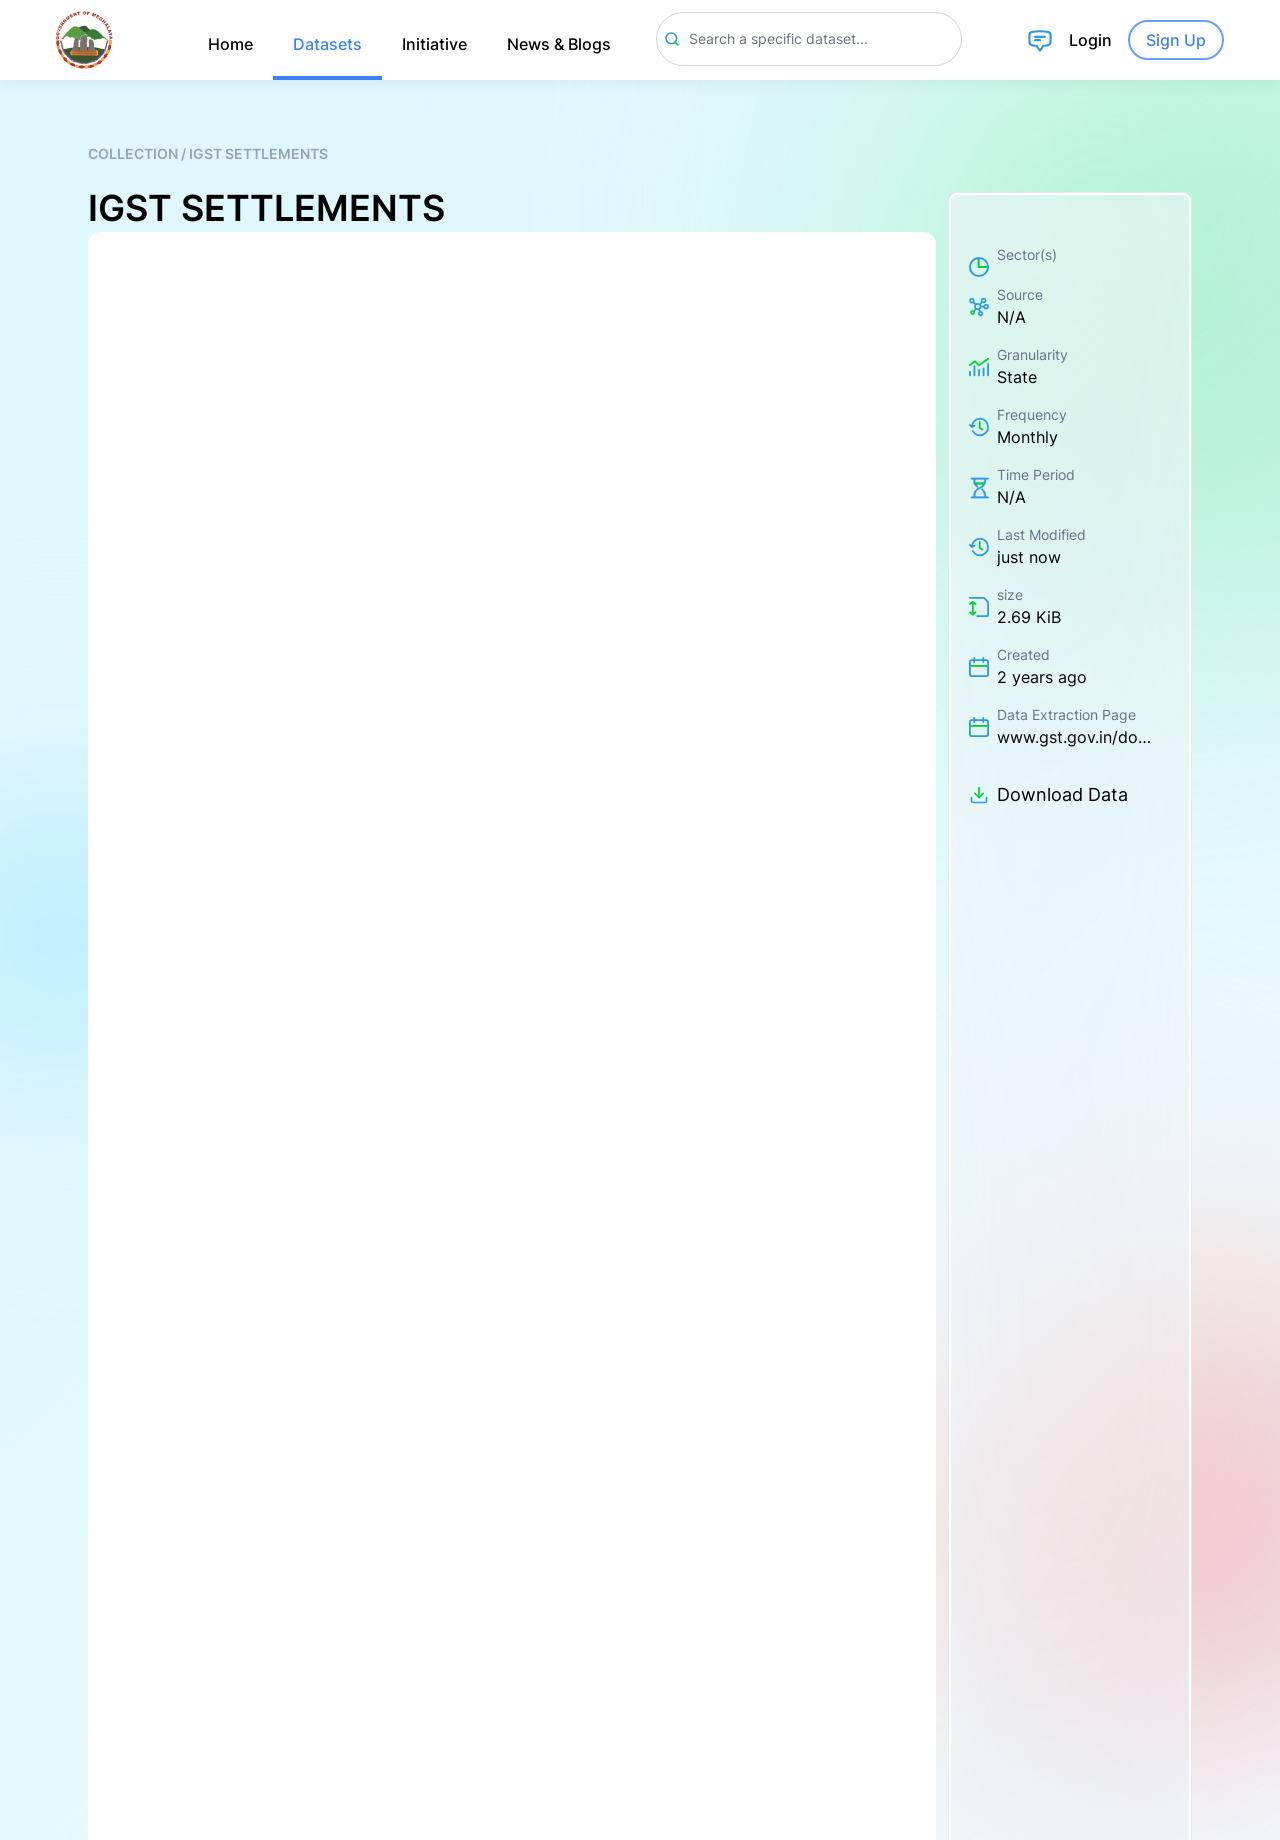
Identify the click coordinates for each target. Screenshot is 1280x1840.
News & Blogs (559, 44)
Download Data (1062, 794)
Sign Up (1176, 40)
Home (230, 44)
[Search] (809, 39)
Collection (134, 153)
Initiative (434, 44)
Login (1090, 40)
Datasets (327, 44)
